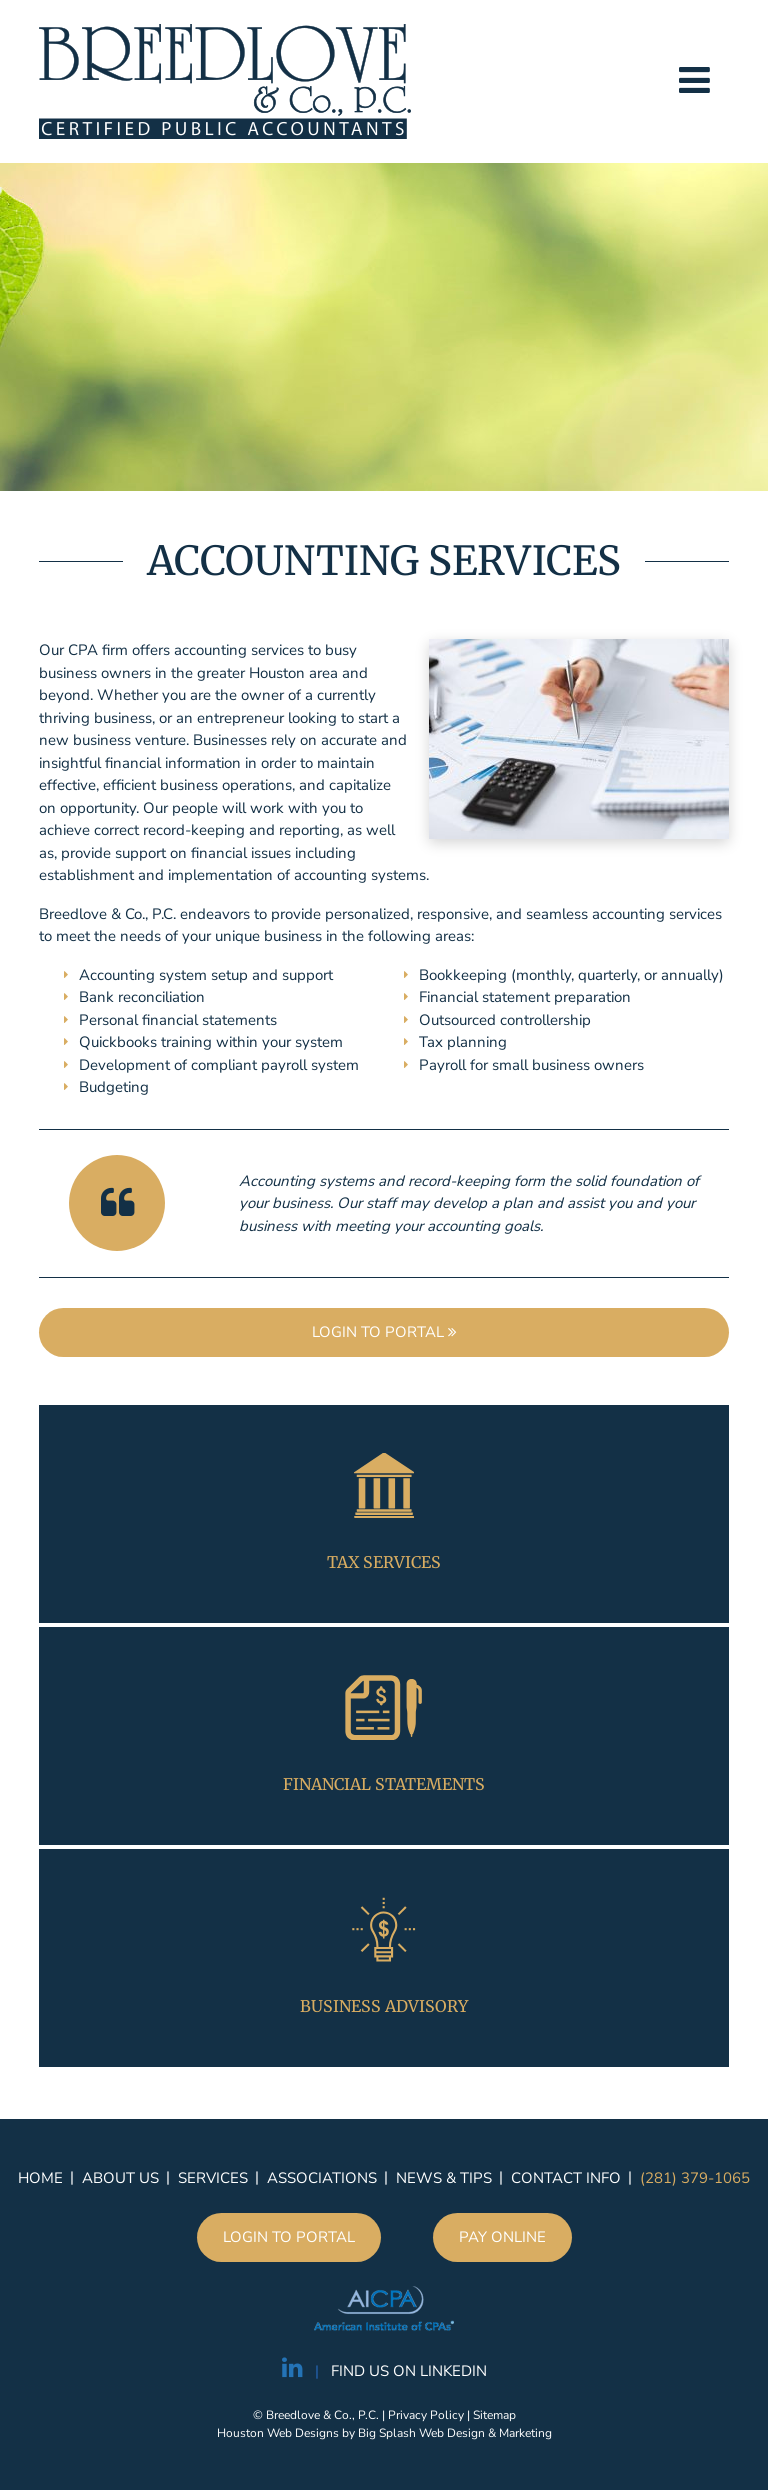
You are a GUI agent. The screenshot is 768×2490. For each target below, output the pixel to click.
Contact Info (566, 2178)
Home (40, 2178)
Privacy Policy (426, 2415)
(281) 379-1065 (695, 2178)
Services (213, 2178)
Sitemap (494, 2415)
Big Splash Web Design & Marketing (455, 2433)
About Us (120, 2178)
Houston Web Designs (278, 2433)
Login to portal (384, 1332)
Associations (322, 2178)
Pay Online (502, 2237)
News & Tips (444, 2178)
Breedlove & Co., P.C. (225, 81)
